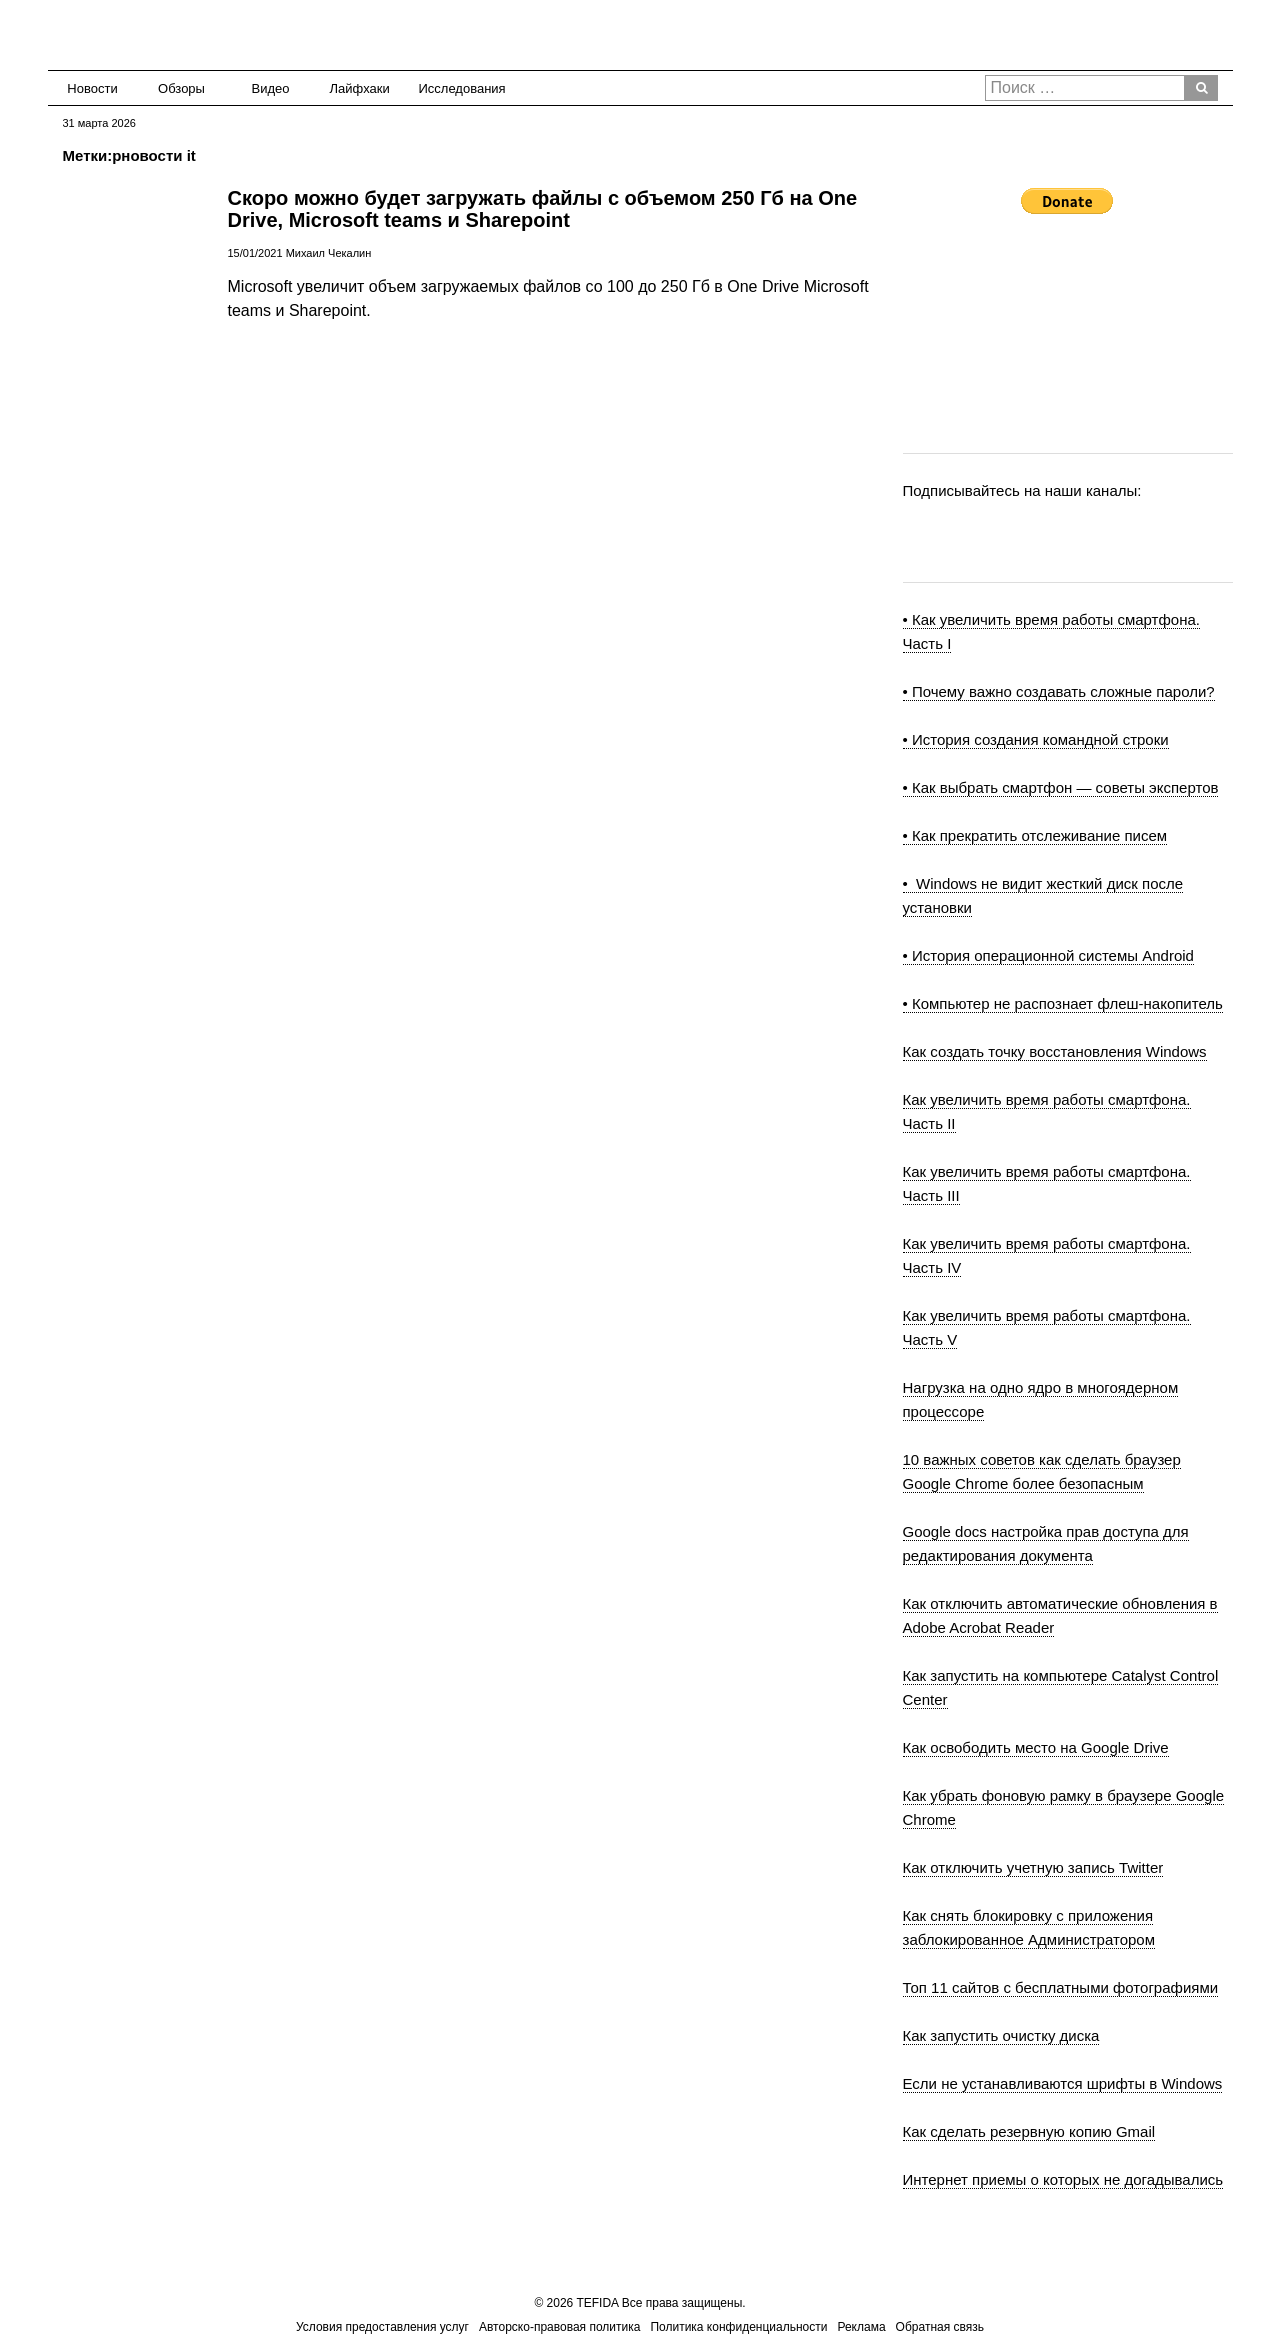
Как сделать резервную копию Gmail (1029, 2131)
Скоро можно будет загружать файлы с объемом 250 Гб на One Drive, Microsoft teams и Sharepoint (543, 209)
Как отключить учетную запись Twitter (1033, 1867)
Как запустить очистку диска (1001, 2035)
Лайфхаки (360, 88)
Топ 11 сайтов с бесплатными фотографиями (1061, 1987)
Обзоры (181, 88)
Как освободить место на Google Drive (1036, 1747)
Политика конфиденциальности (738, 2327)
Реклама (861, 2327)
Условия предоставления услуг (382, 2327)
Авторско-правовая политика (559, 2327)
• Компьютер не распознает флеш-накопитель (1063, 1003)
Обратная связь (940, 2327)
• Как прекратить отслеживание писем (1035, 835)
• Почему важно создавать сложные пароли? (1059, 691)
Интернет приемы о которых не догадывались (1063, 2179)
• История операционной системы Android (1048, 955)
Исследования (456, 88)
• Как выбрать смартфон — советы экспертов (1061, 787)
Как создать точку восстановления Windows (1055, 1051)
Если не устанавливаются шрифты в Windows (1063, 2083)
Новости (92, 88)
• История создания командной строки (1036, 739)
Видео (271, 88)
